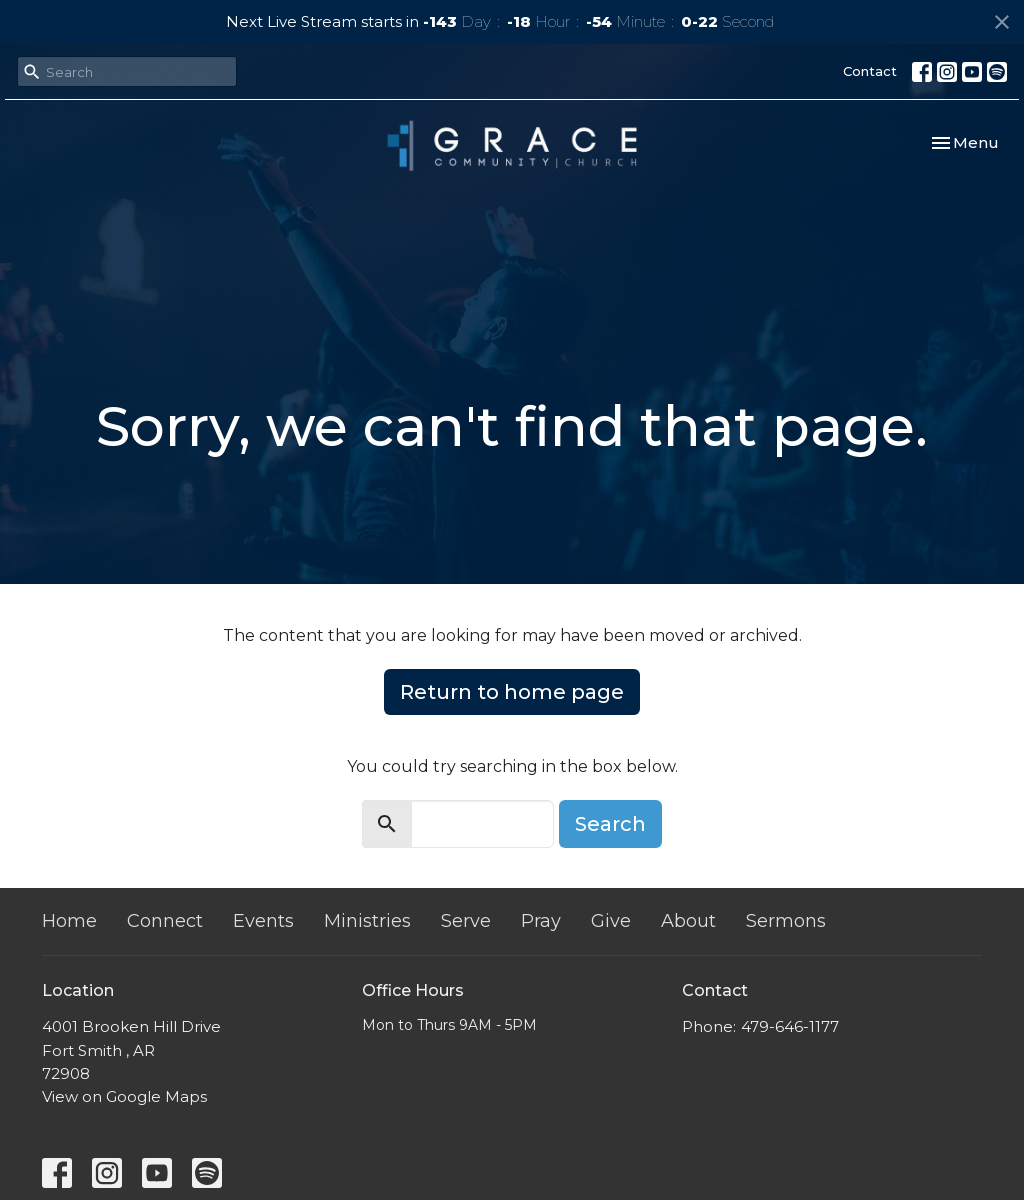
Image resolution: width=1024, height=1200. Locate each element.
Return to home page (512, 692)
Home (69, 921)
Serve (466, 921)
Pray (541, 921)
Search (610, 824)
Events (263, 921)
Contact (870, 71)
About (688, 921)
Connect (165, 921)
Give (611, 921)
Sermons (786, 921)
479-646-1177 (790, 1026)
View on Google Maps (124, 1096)
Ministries (367, 921)
